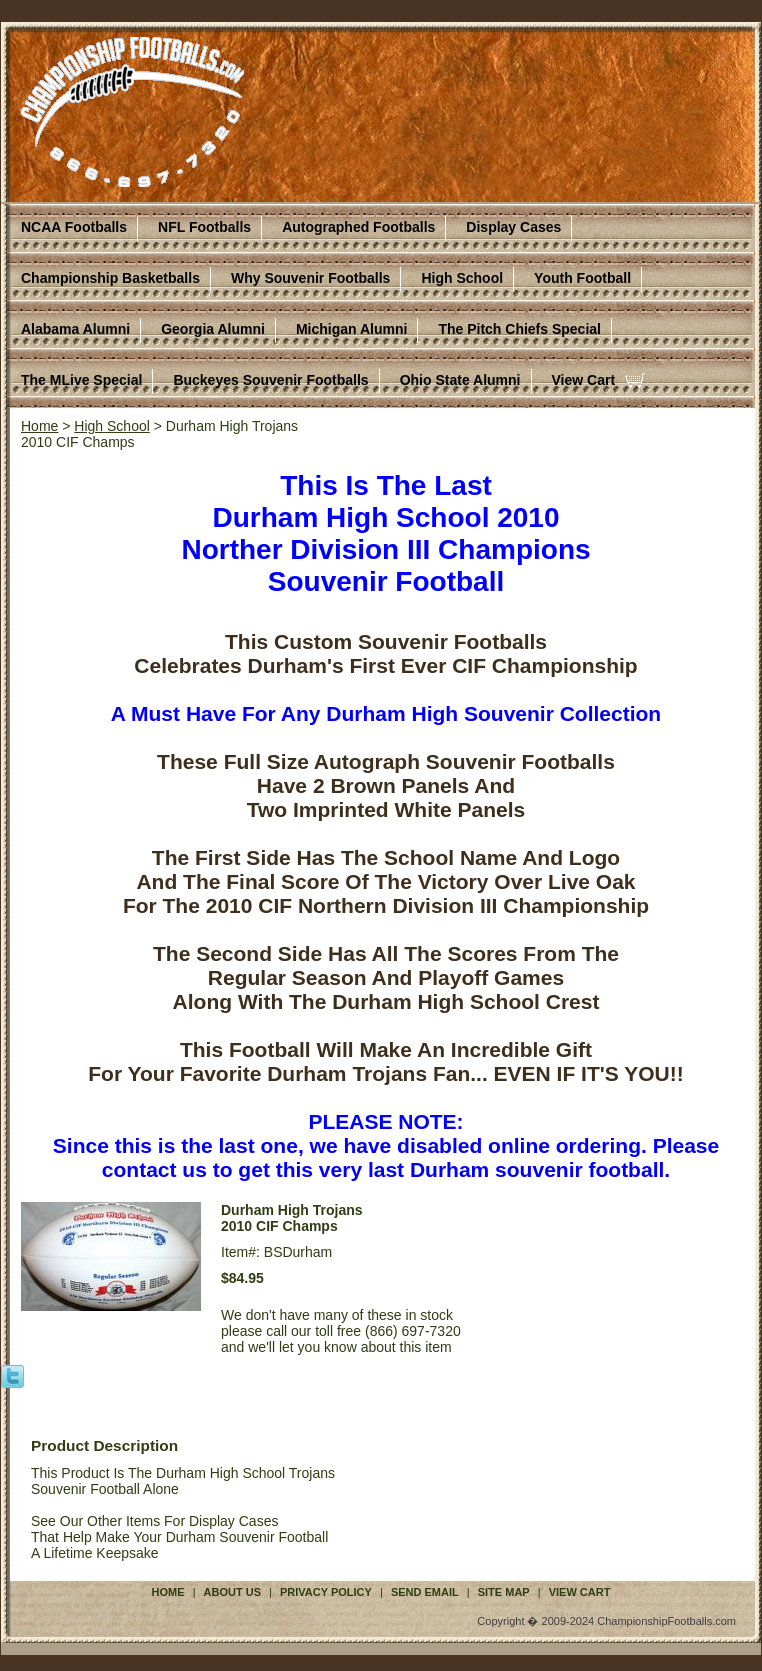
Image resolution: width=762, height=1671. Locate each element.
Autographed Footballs (358, 227)
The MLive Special (81, 380)
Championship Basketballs (110, 278)
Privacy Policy (326, 1592)
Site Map (504, 1592)
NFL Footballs (204, 227)
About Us (232, 1592)
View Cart (584, 380)
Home (39, 426)
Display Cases (513, 227)
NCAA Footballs (74, 227)
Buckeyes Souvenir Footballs (270, 380)
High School (462, 278)
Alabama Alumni (75, 329)
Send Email (425, 1592)
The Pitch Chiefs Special (519, 329)
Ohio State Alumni (460, 380)
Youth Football (582, 278)
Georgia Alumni (213, 329)
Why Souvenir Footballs (310, 278)
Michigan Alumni (351, 329)
